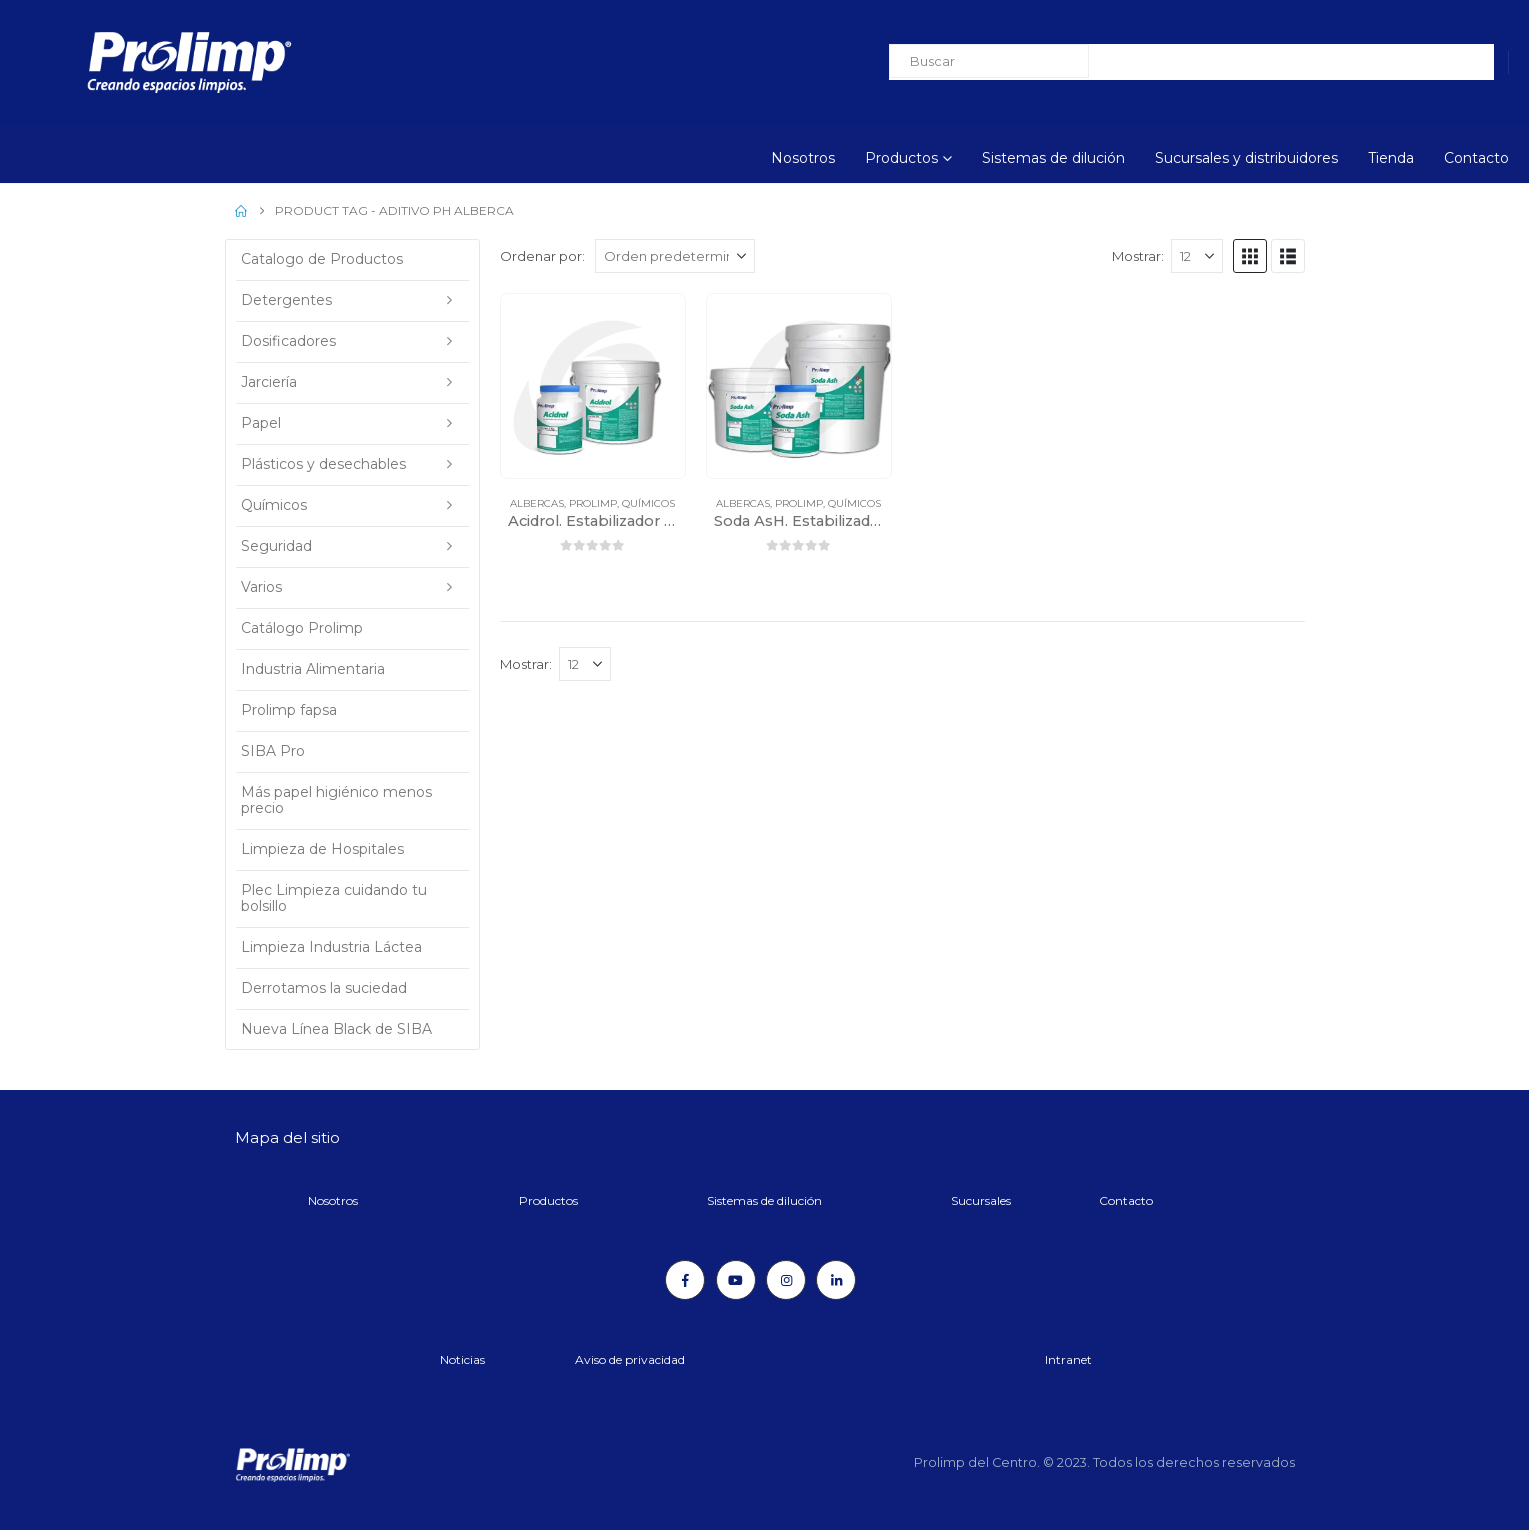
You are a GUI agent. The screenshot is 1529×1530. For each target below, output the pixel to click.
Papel (261, 423)
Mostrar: (1138, 256)
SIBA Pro (273, 751)
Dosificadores (288, 341)
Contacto (1476, 158)
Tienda (1391, 158)
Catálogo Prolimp (302, 628)
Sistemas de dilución (1053, 158)
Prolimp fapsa (289, 710)
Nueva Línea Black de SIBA (336, 1029)
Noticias (462, 1359)
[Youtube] (736, 1280)
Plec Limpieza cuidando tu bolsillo (334, 898)
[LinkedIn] (836, 1280)
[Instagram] (786, 1280)
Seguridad (276, 546)
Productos (901, 158)
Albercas (537, 503)
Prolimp (593, 503)
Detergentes (286, 300)
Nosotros (803, 158)
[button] (1250, 256)
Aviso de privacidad (630, 1359)
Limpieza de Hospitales (322, 849)
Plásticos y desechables (323, 464)
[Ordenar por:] (675, 256)
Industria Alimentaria (313, 669)
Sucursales (981, 1200)
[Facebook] (685, 1280)
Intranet (1068, 1359)
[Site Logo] (135, 62)
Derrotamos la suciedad (324, 988)
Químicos (648, 503)
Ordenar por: (542, 256)
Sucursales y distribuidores (1246, 158)
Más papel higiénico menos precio (336, 800)
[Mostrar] (1197, 256)
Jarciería (269, 382)
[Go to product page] (593, 386)
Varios (261, 587)
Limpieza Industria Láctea (331, 947)
